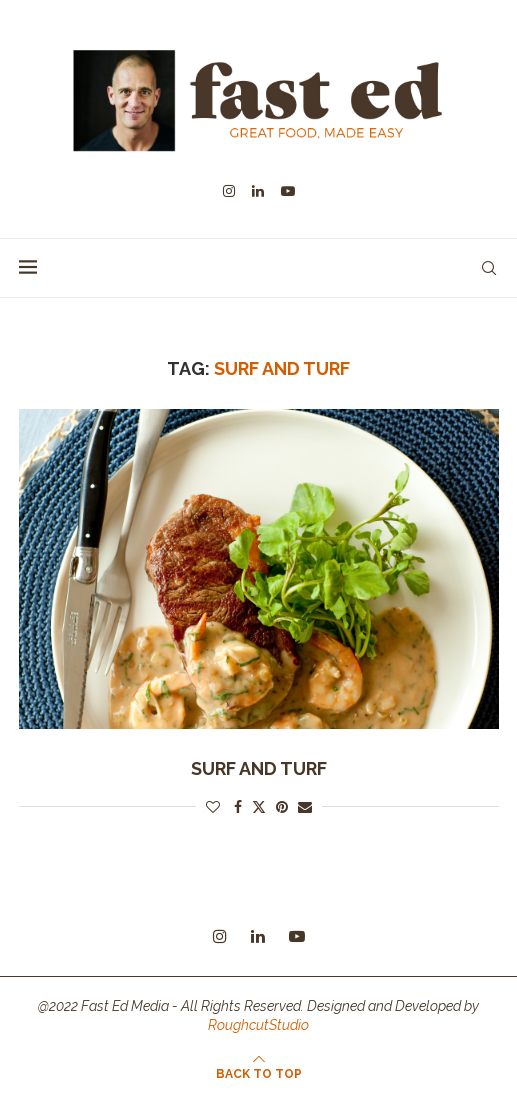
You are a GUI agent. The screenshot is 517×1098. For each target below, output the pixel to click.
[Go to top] (259, 1073)
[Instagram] (229, 191)
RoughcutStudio (258, 1025)
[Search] (489, 268)
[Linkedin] (258, 191)
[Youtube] (288, 191)
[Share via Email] (305, 807)
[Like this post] (213, 807)
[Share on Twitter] (259, 806)
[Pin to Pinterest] (282, 807)
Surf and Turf (259, 768)
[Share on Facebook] (238, 807)
